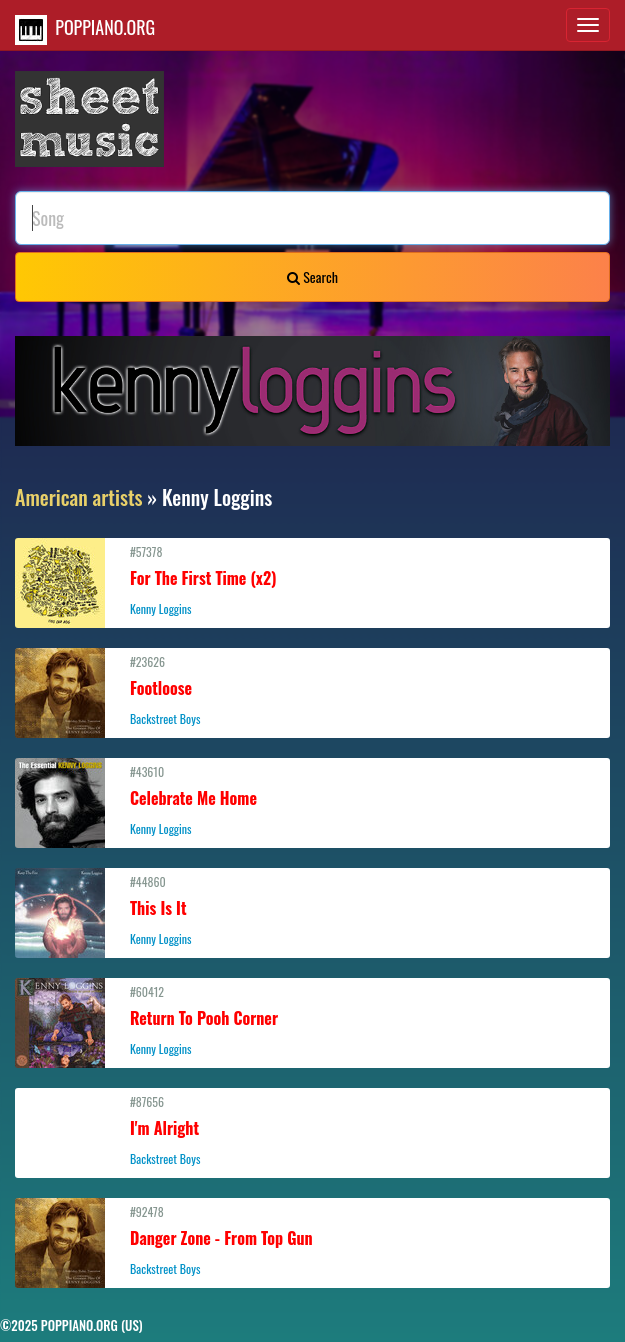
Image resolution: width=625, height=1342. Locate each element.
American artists (79, 497)
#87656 (312, 1130)
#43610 (312, 800)
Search (312, 276)
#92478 (312, 1240)
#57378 (312, 580)
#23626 (312, 690)
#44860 (312, 910)
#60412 (312, 1020)
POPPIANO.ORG (85, 29)
